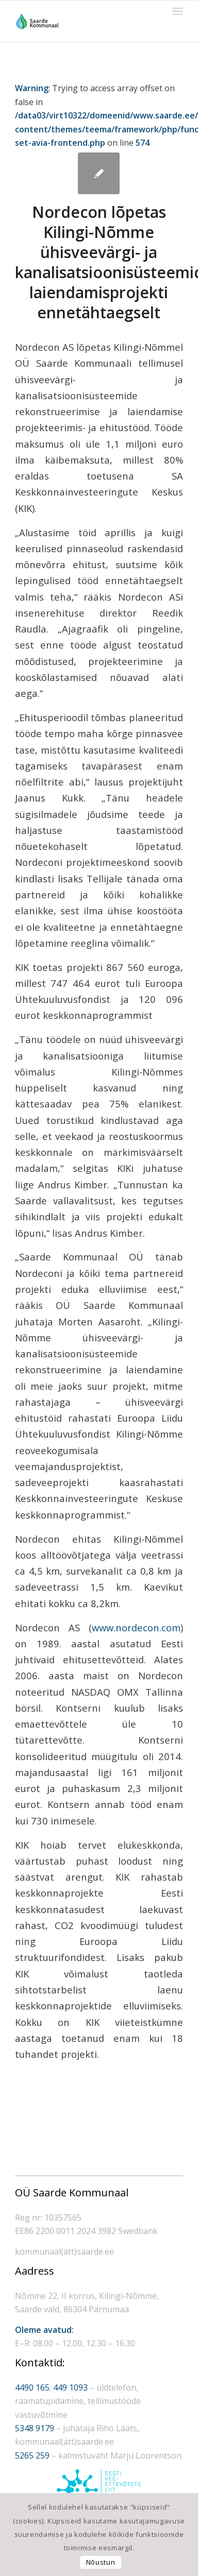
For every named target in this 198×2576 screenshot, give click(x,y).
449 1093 (70, 2387)
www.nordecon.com (136, 1627)
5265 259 (32, 2455)
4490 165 (32, 2387)
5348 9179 (34, 2428)
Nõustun (101, 2562)
